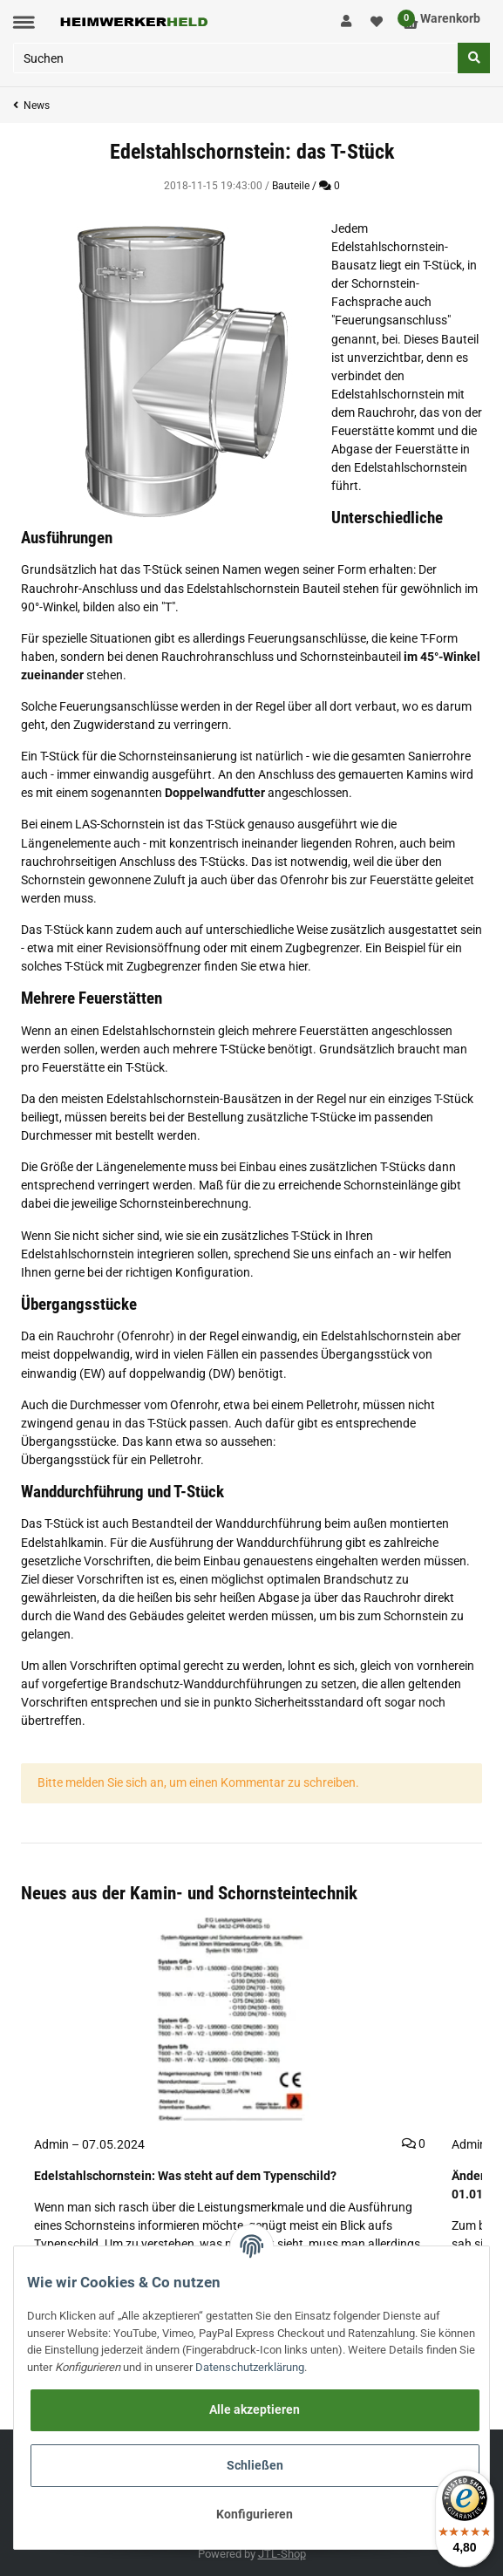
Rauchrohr (385, 412)
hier (298, 966)
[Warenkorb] (442, 21)
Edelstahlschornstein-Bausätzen (194, 1099)
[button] (346, 22)
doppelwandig (91, 1354)
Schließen (255, 2465)
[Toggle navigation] (23, 22)
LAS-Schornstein (120, 824)
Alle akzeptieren (254, 2409)
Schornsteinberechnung (183, 1203)
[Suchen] (236, 58)
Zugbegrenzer (322, 948)
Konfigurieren (254, 2514)
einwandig (269, 1336)
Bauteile (290, 186)
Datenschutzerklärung (249, 2367)
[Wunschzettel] (377, 21)
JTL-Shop (282, 2553)
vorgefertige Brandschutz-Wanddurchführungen (172, 1684)
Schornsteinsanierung (178, 756)
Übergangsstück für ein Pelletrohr (111, 1460)
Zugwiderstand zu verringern (150, 725)
